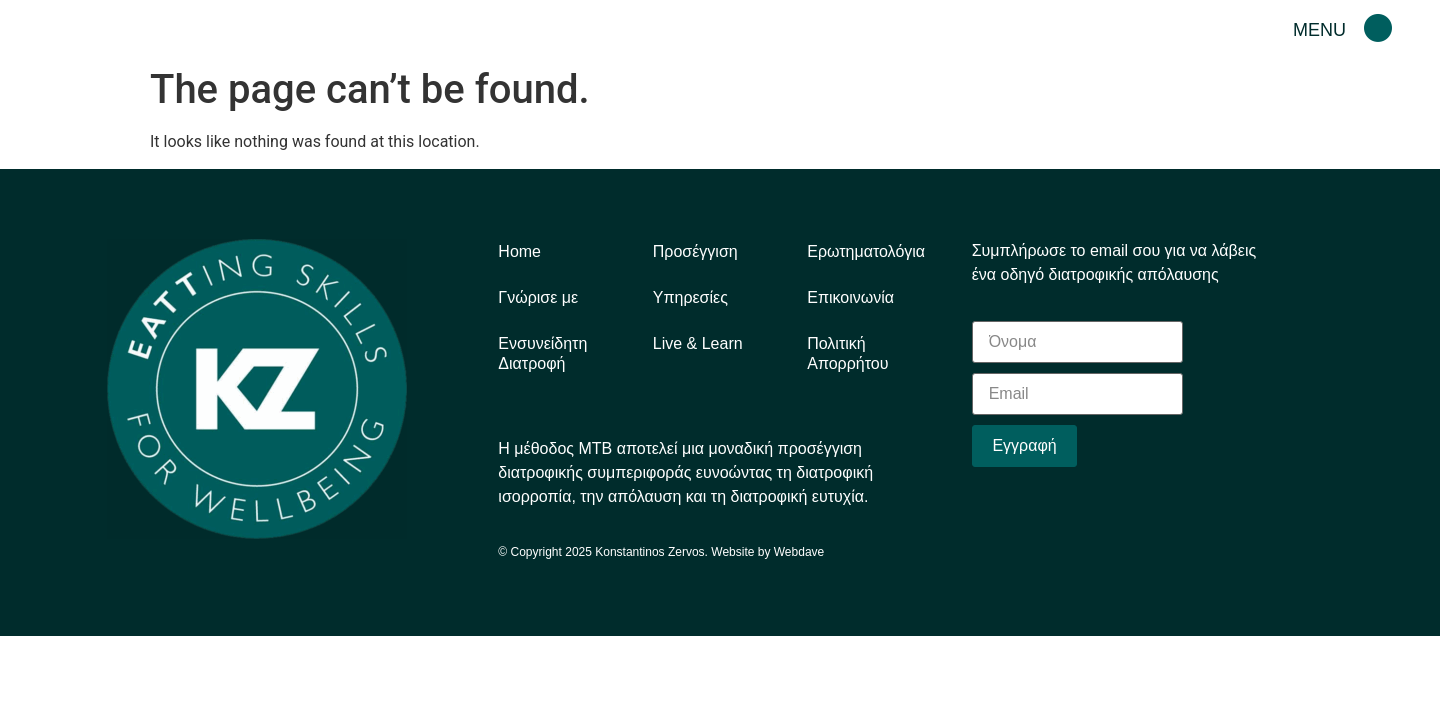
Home (519, 251)
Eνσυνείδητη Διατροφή (542, 353)
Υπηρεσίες (690, 297)
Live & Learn (698, 343)
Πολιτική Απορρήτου (847, 353)
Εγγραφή (1024, 445)
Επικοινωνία (850, 297)
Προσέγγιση (695, 251)
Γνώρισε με (538, 297)
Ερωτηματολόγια (866, 251)
